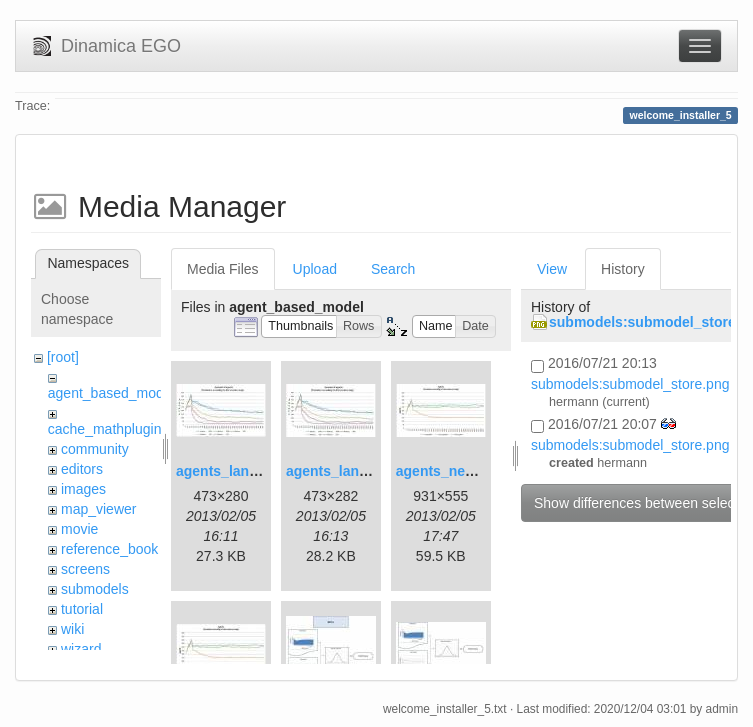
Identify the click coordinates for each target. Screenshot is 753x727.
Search (393, 269)
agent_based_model (111, 393)
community (95, 449)
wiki (72, 629)
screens (85, 569)
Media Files (223, 269)
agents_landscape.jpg (249, 471)
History (623, 269)
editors (82, 469)
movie (79, 529)
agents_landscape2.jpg (363, 471)
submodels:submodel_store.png (630, 384)
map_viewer (98, 509)
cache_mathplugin (105, 429)
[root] (63, 357)
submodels (95, 589)
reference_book (109, 549)
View (552, 269)
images (83, 489)
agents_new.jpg (448, 471)
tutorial (82, 609)
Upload (315, 269)
